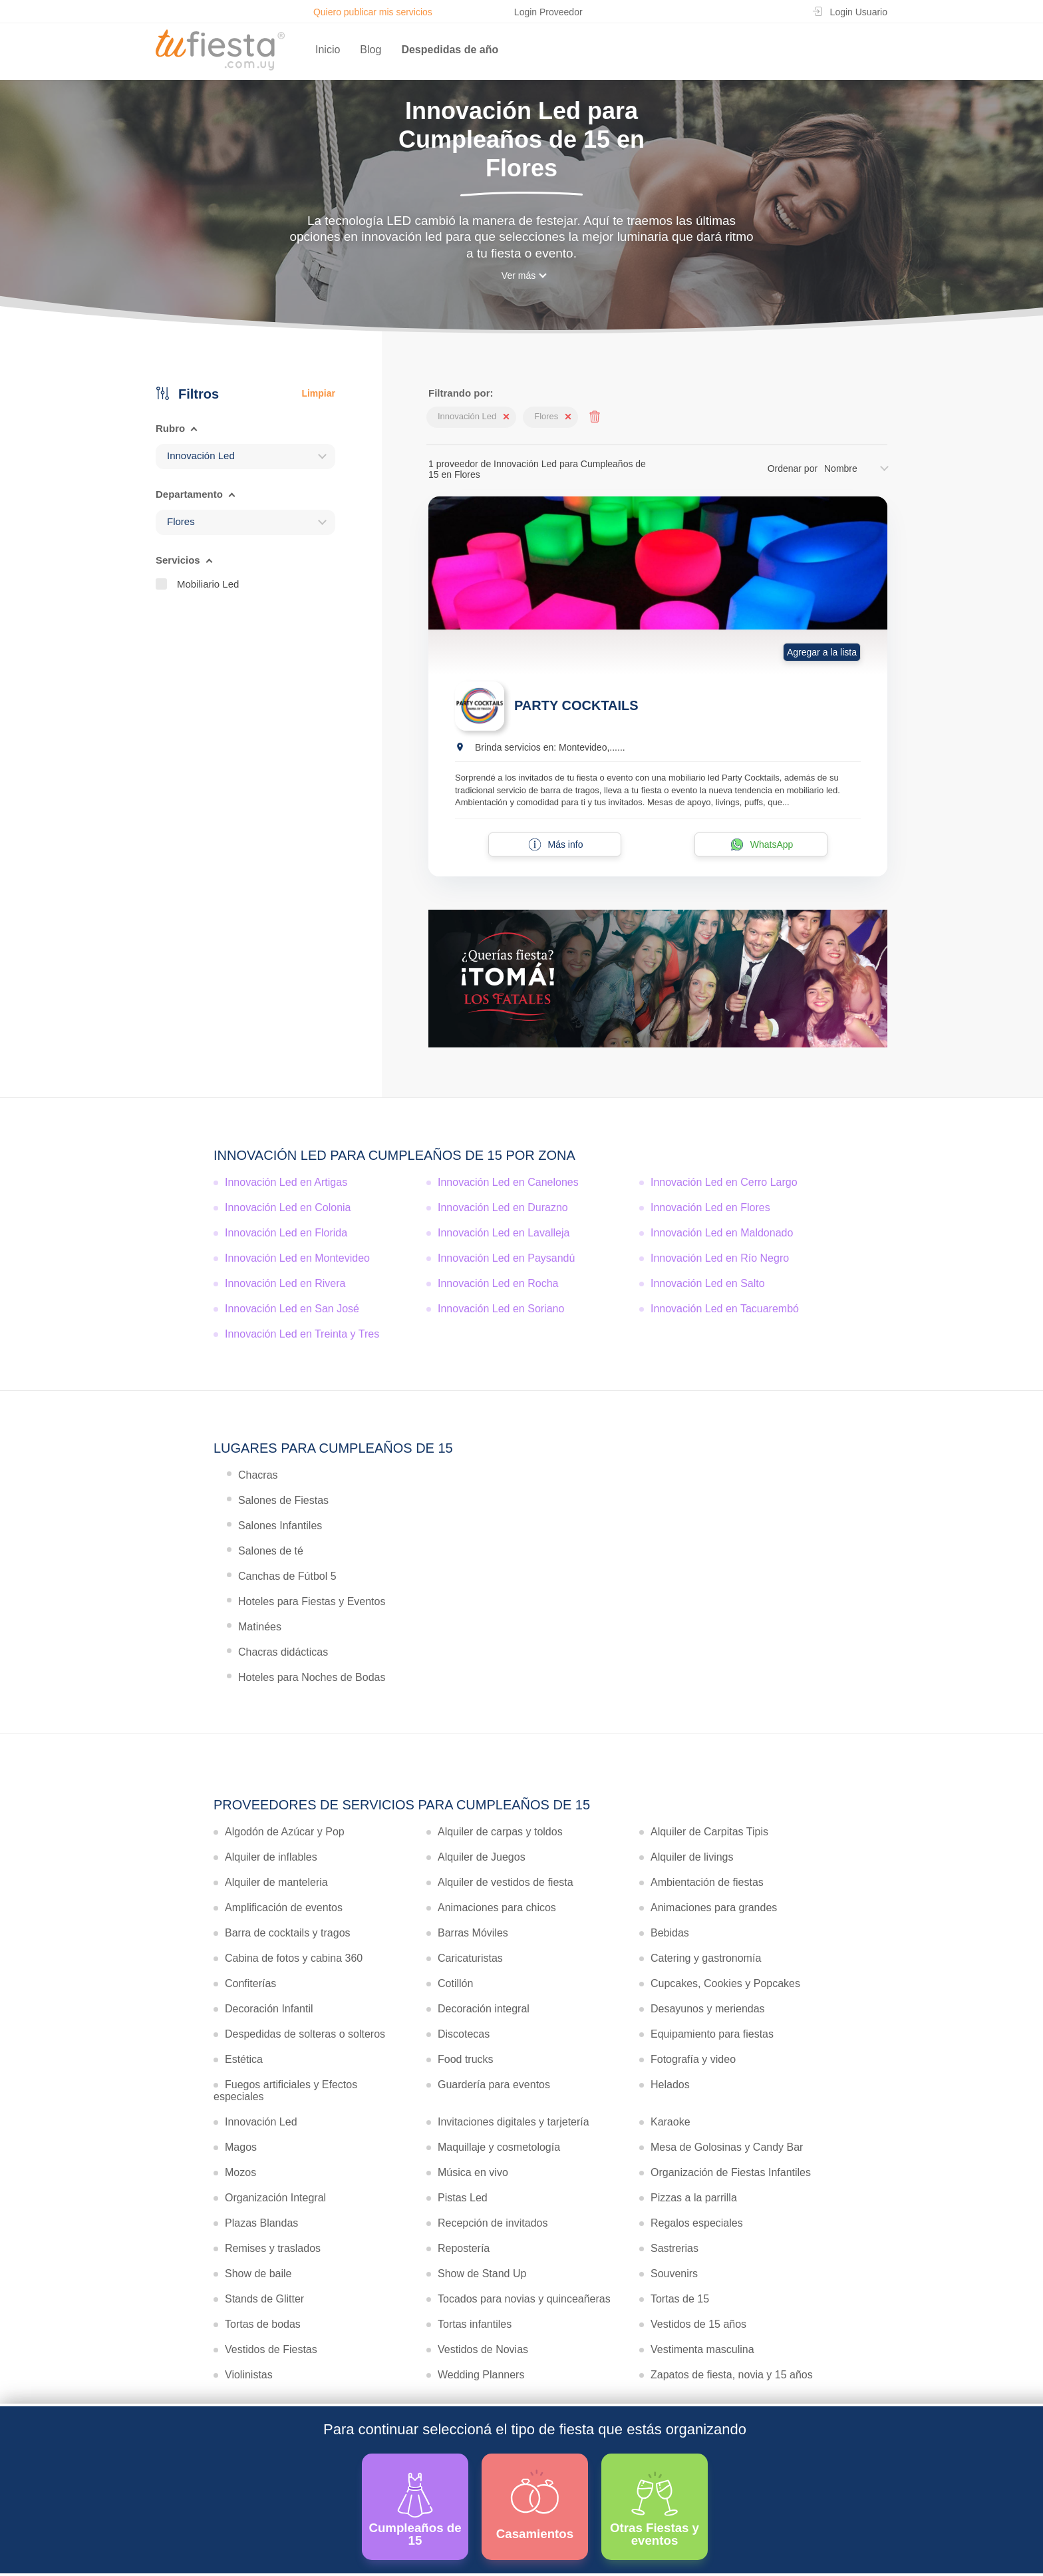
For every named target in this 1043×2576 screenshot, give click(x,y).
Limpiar (318, 393)
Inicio (327, 49)
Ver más (518, 275)
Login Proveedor (548, 12)
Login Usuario (858, 12)
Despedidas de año (449, 49)
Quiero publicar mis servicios (372, 12)
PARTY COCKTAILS (576, 705)
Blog (370, 49)
